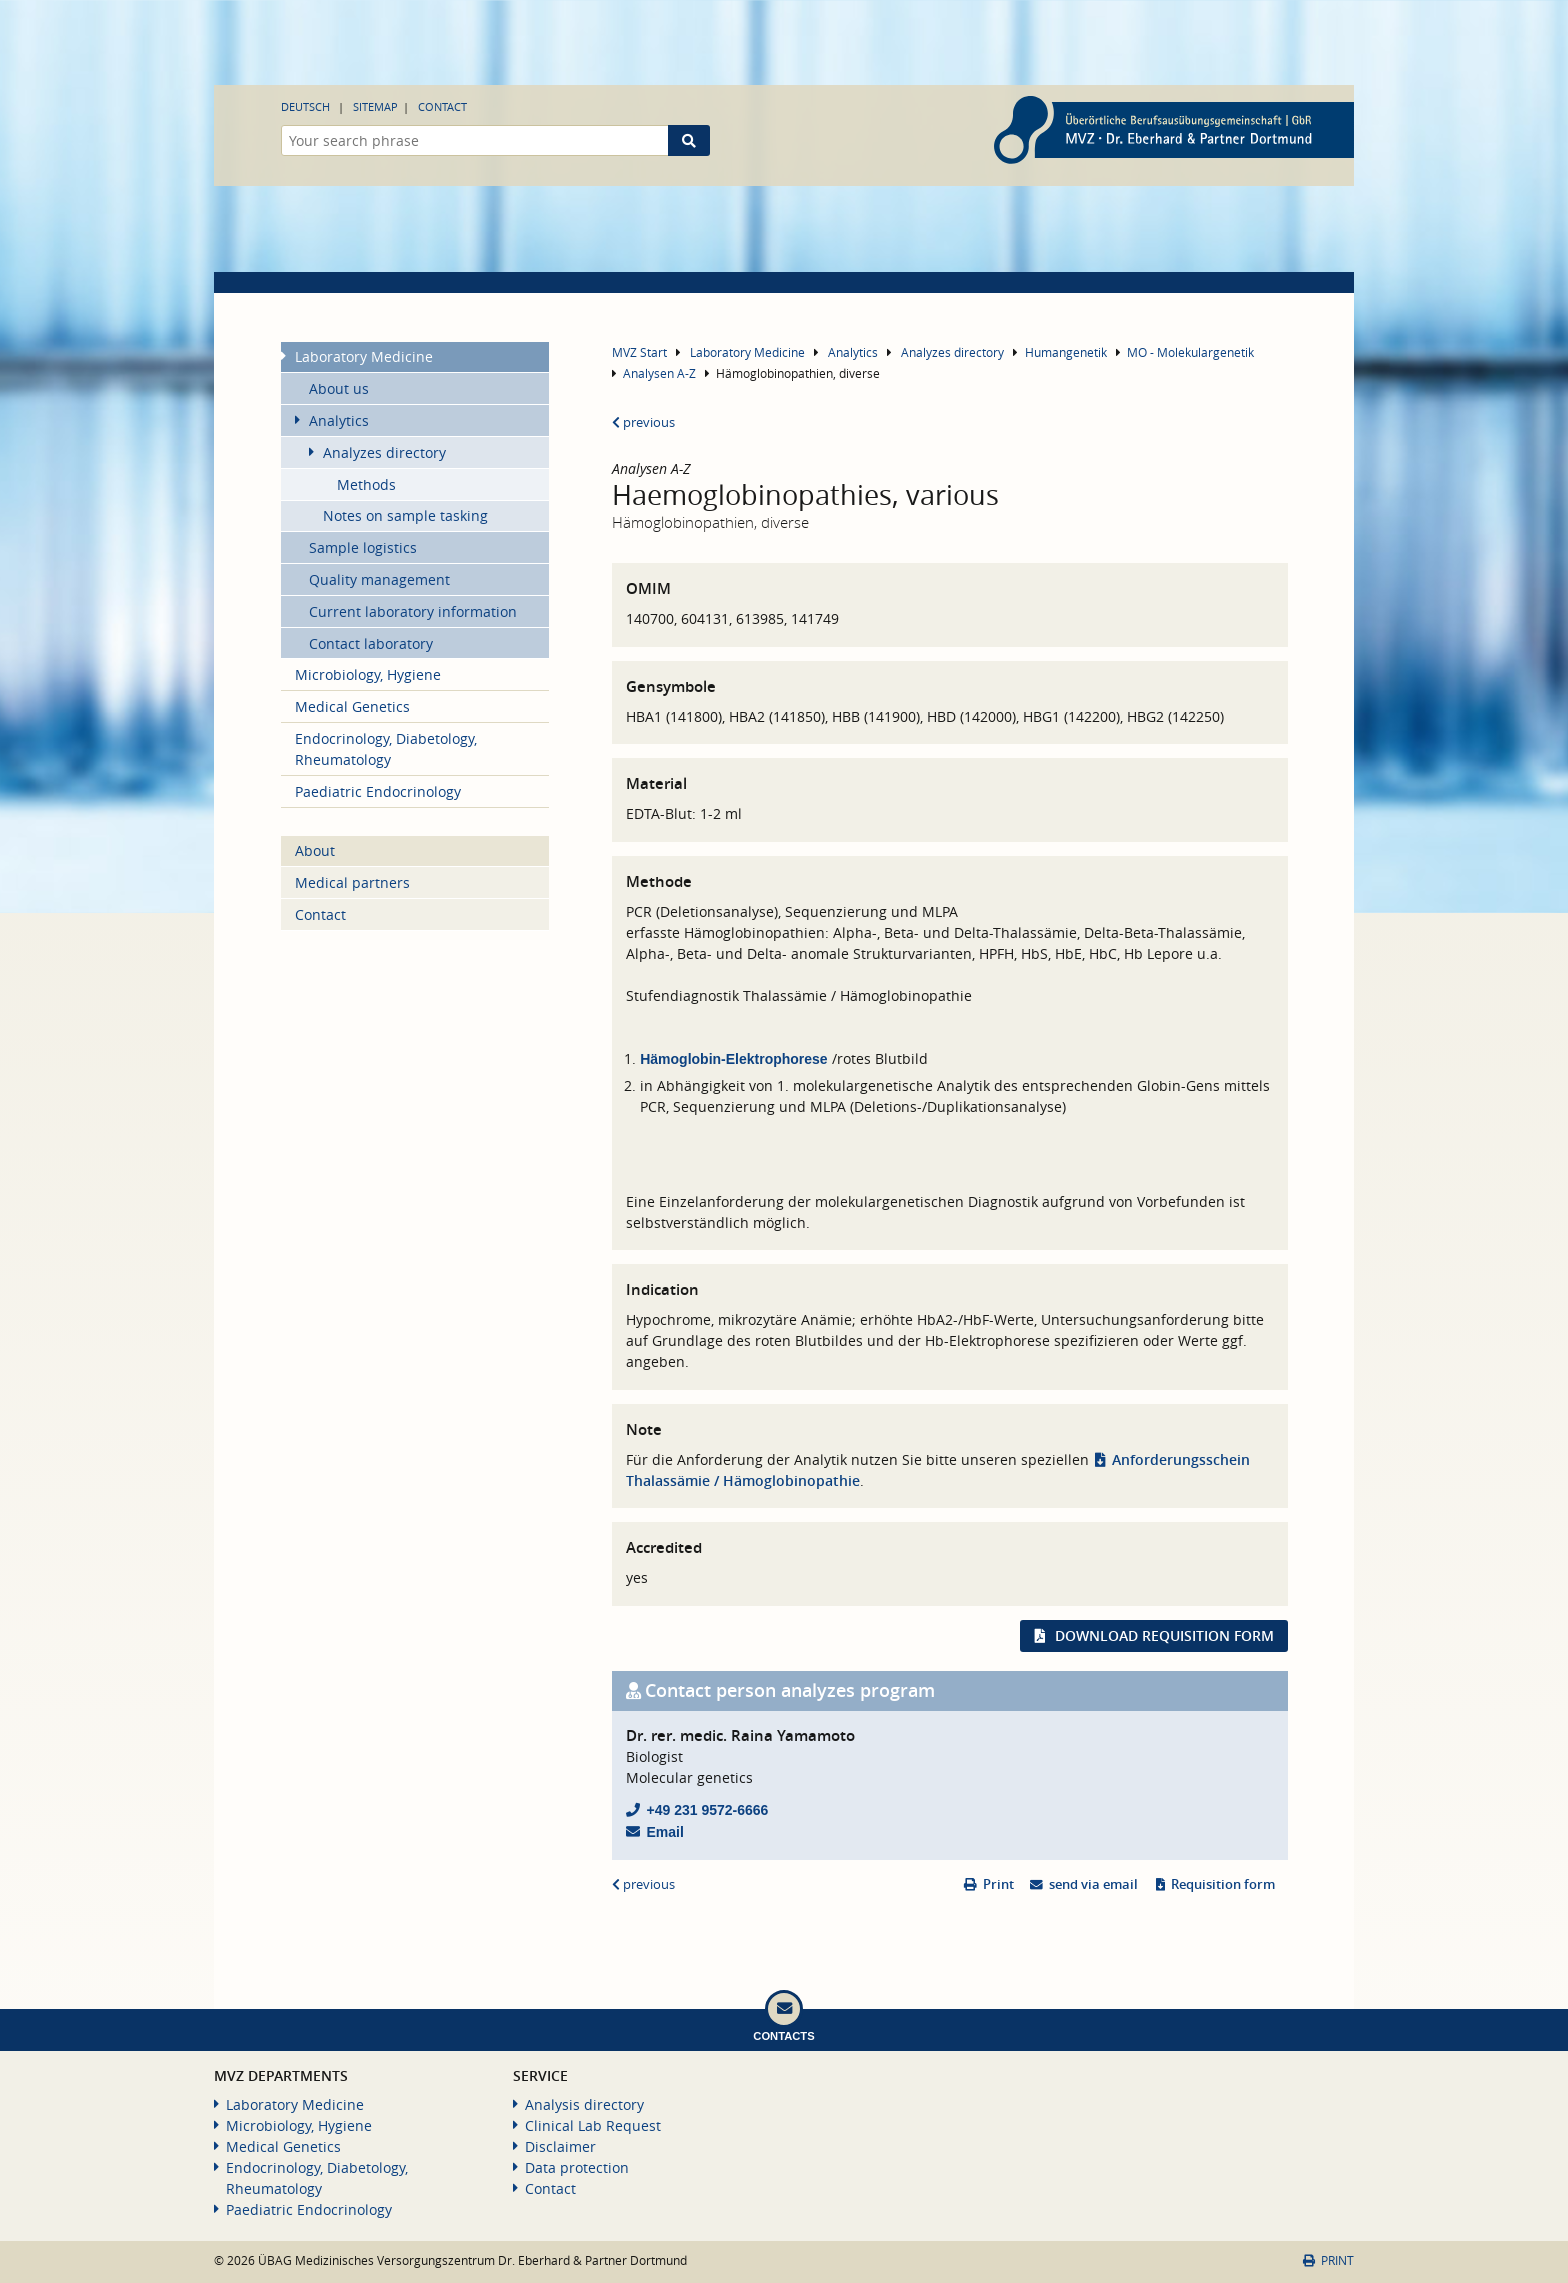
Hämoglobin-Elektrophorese (733, 1059)
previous (643, 422)
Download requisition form (1164, 1635)
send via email (1093, 1884)
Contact (442, 106)
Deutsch (305, 106)
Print (998, 1884)
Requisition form (1223, 1884)
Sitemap (375, 106)
